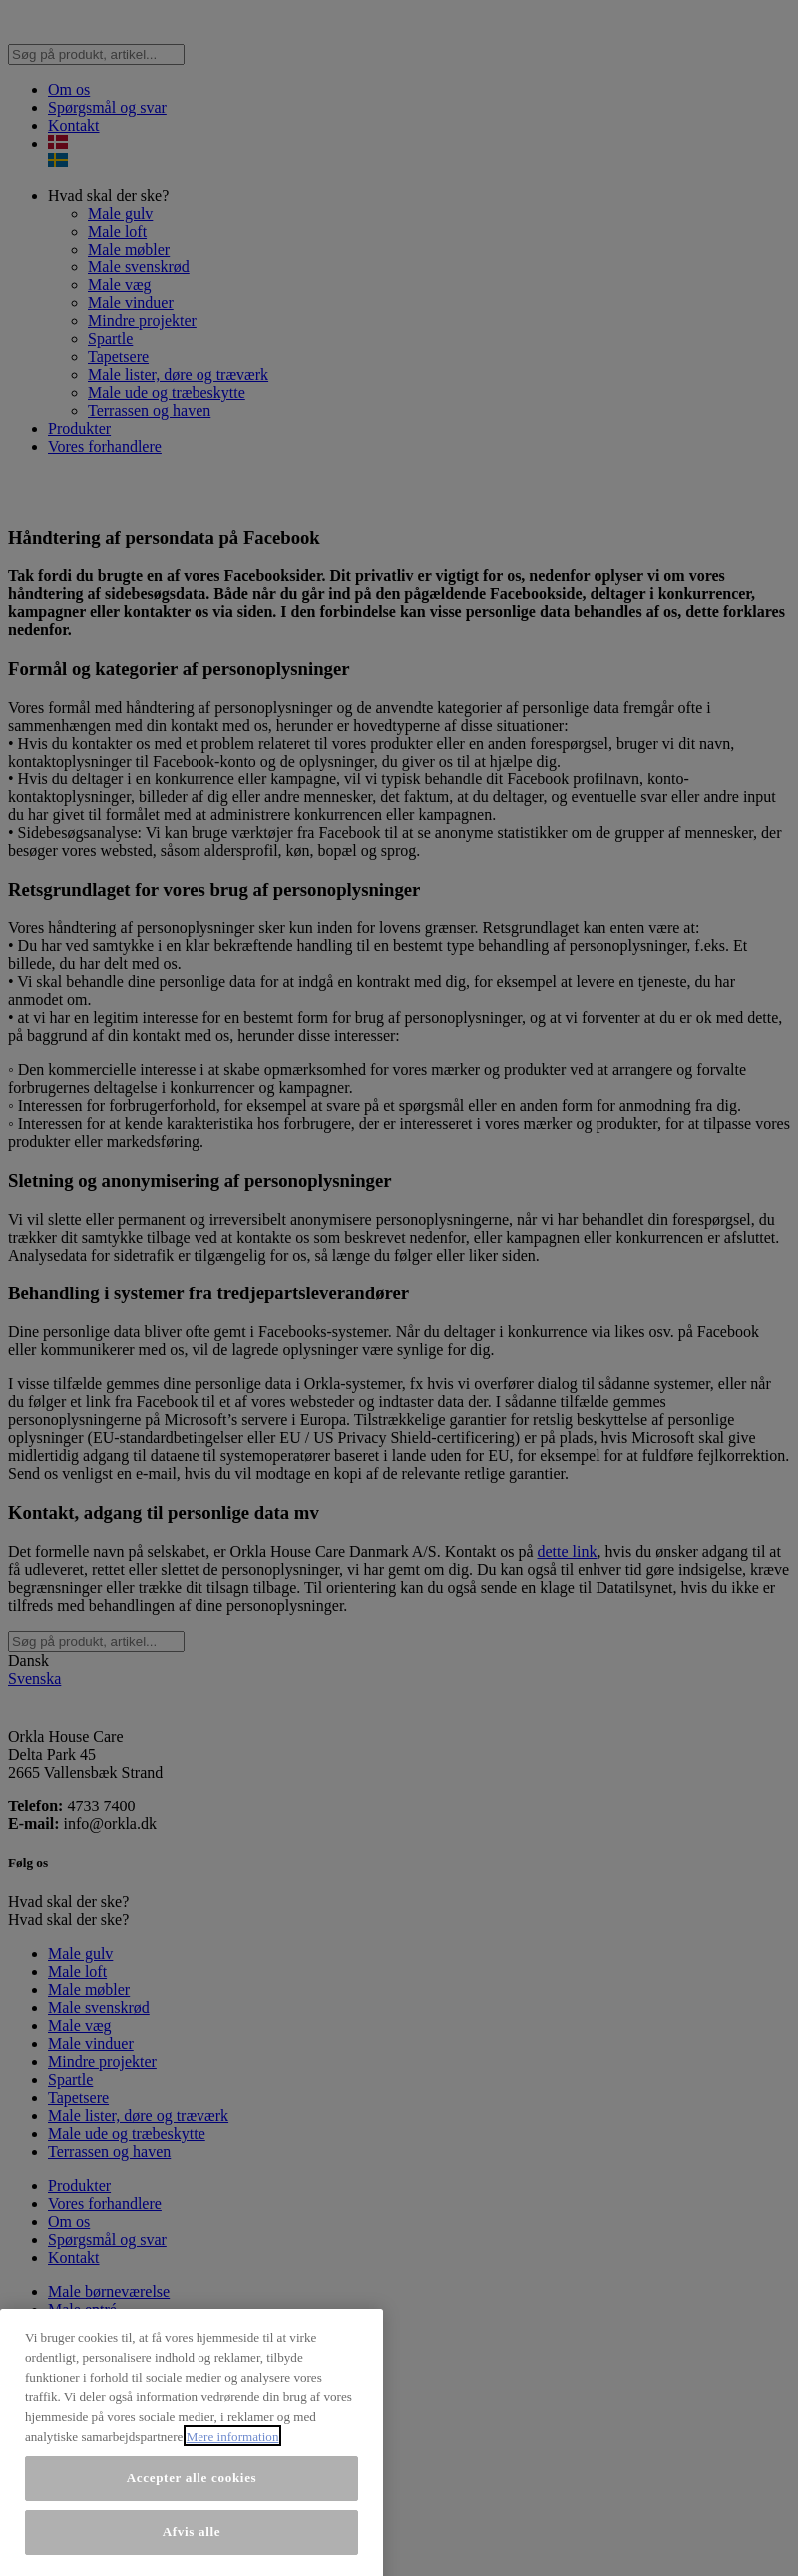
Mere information (233, 2564)
